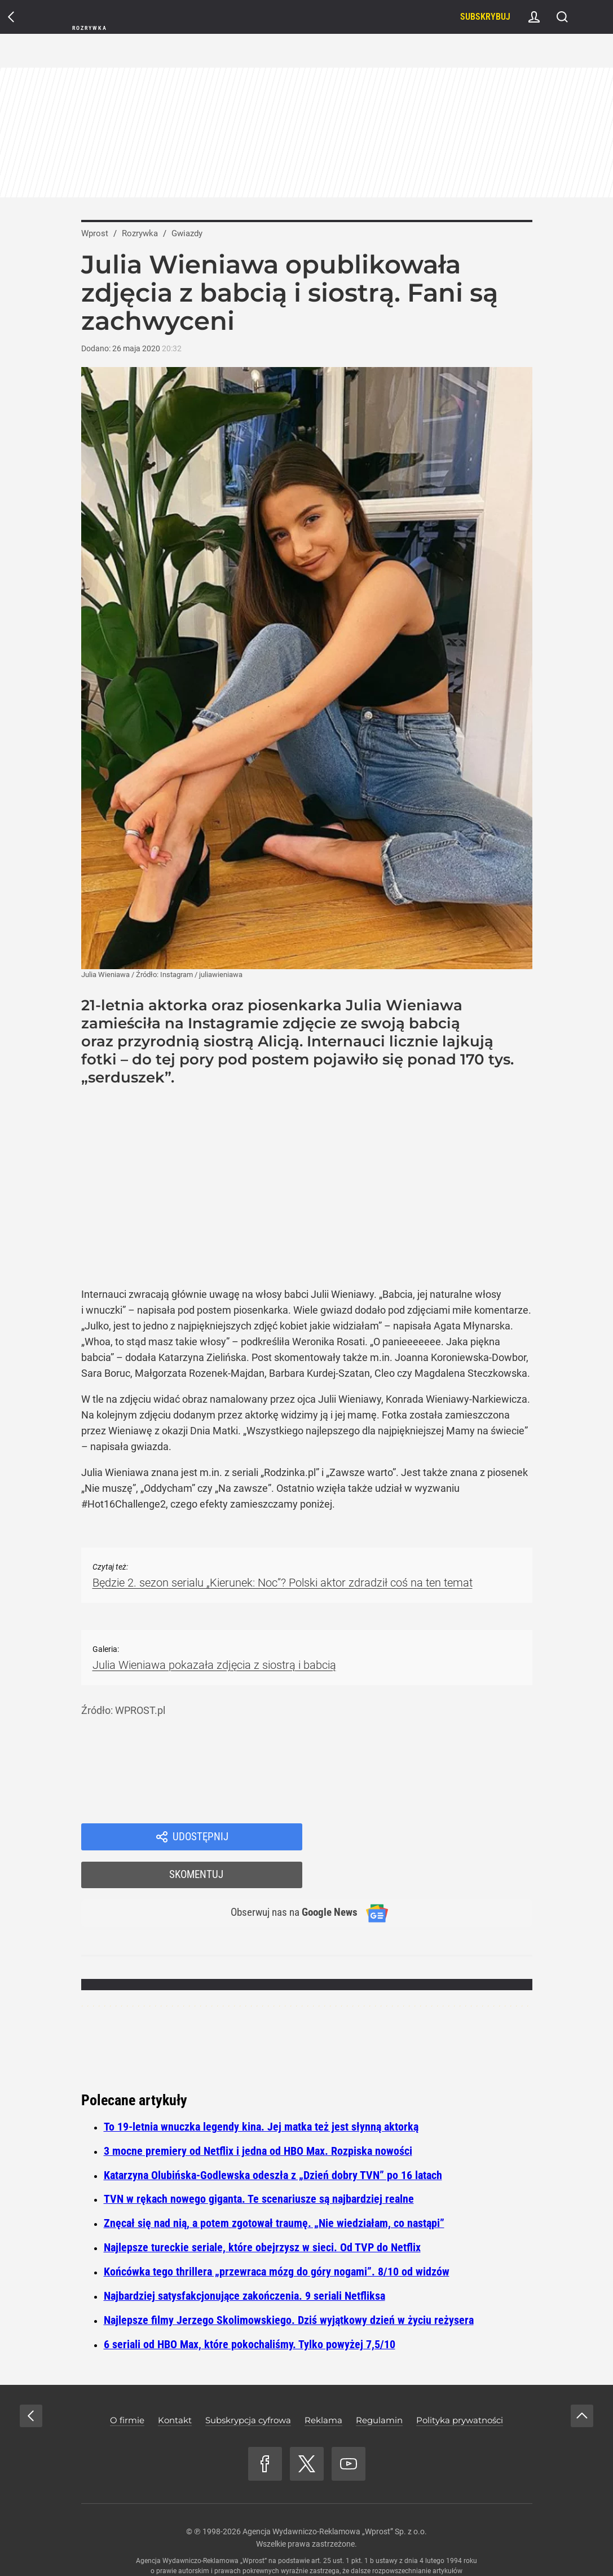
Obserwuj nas (288, 1877)
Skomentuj (431, 1837)
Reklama (323, 2384)
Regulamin (379, 2384)
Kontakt (175, 2384)
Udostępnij (201, 1837)
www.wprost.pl (323, 2546)
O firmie (127, 2384)
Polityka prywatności (459, 2384)
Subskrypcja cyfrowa (248, 2384)
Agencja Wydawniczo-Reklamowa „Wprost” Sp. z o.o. (334, 2495)
